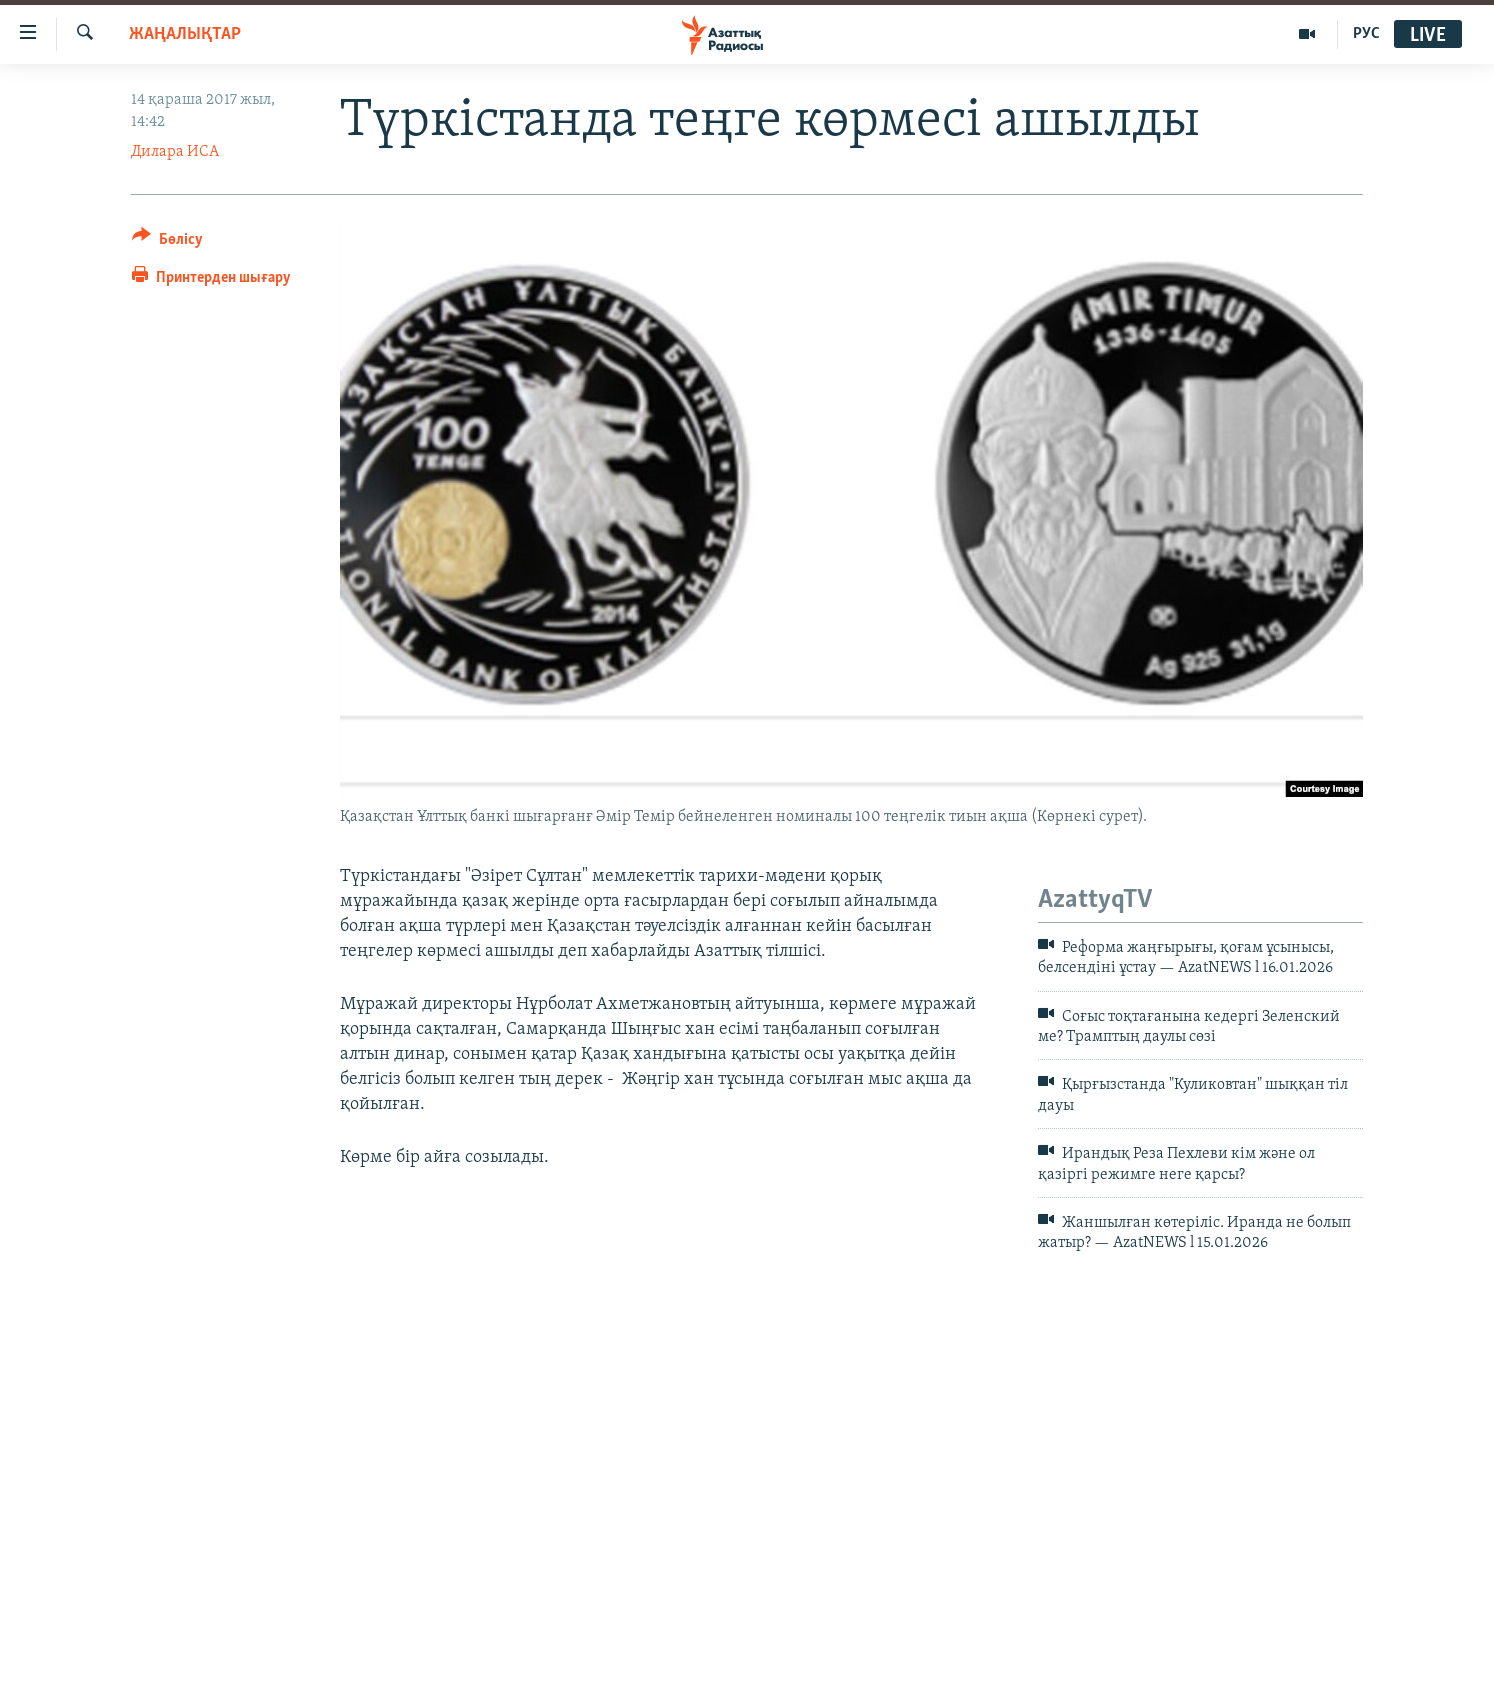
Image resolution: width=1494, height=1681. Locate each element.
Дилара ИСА (175, 152)
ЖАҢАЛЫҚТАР (185, 34)
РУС (1366, 34)
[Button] (167, 242)
